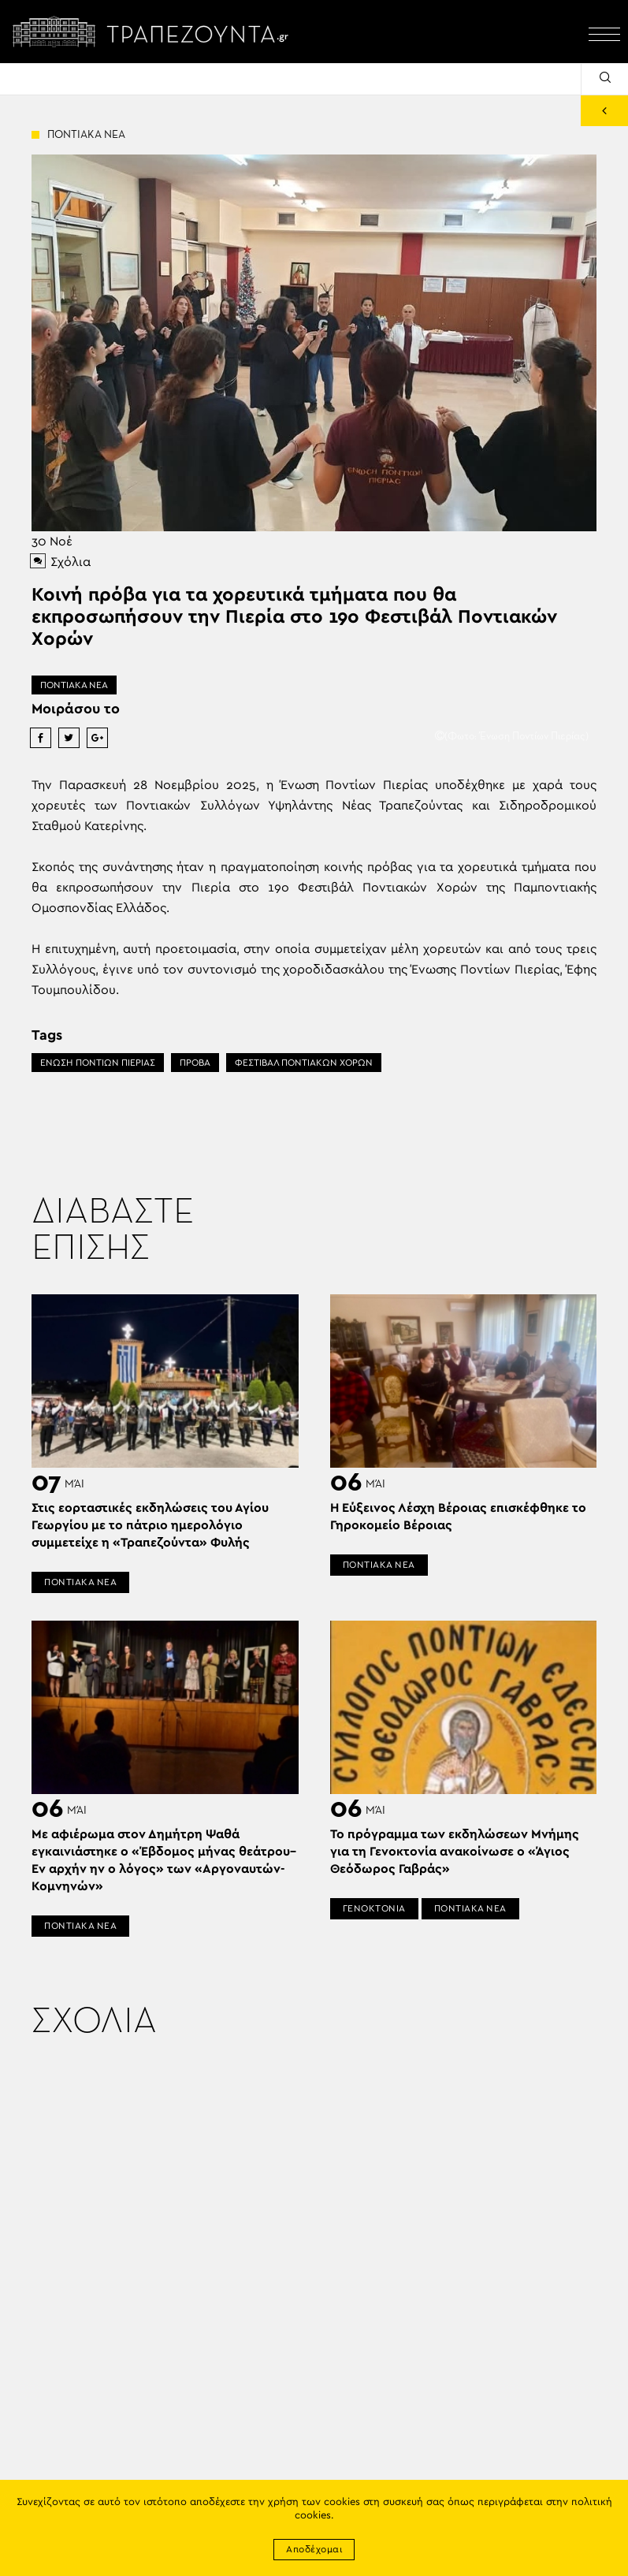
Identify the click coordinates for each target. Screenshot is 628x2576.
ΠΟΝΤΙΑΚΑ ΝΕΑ (74, 685)
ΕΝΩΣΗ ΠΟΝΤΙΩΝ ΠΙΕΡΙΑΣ (97, 1062)
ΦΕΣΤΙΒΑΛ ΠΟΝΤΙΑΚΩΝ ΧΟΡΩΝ (304, 1062)
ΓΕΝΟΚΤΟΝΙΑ (374, 1908)
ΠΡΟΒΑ (195, 1062)
